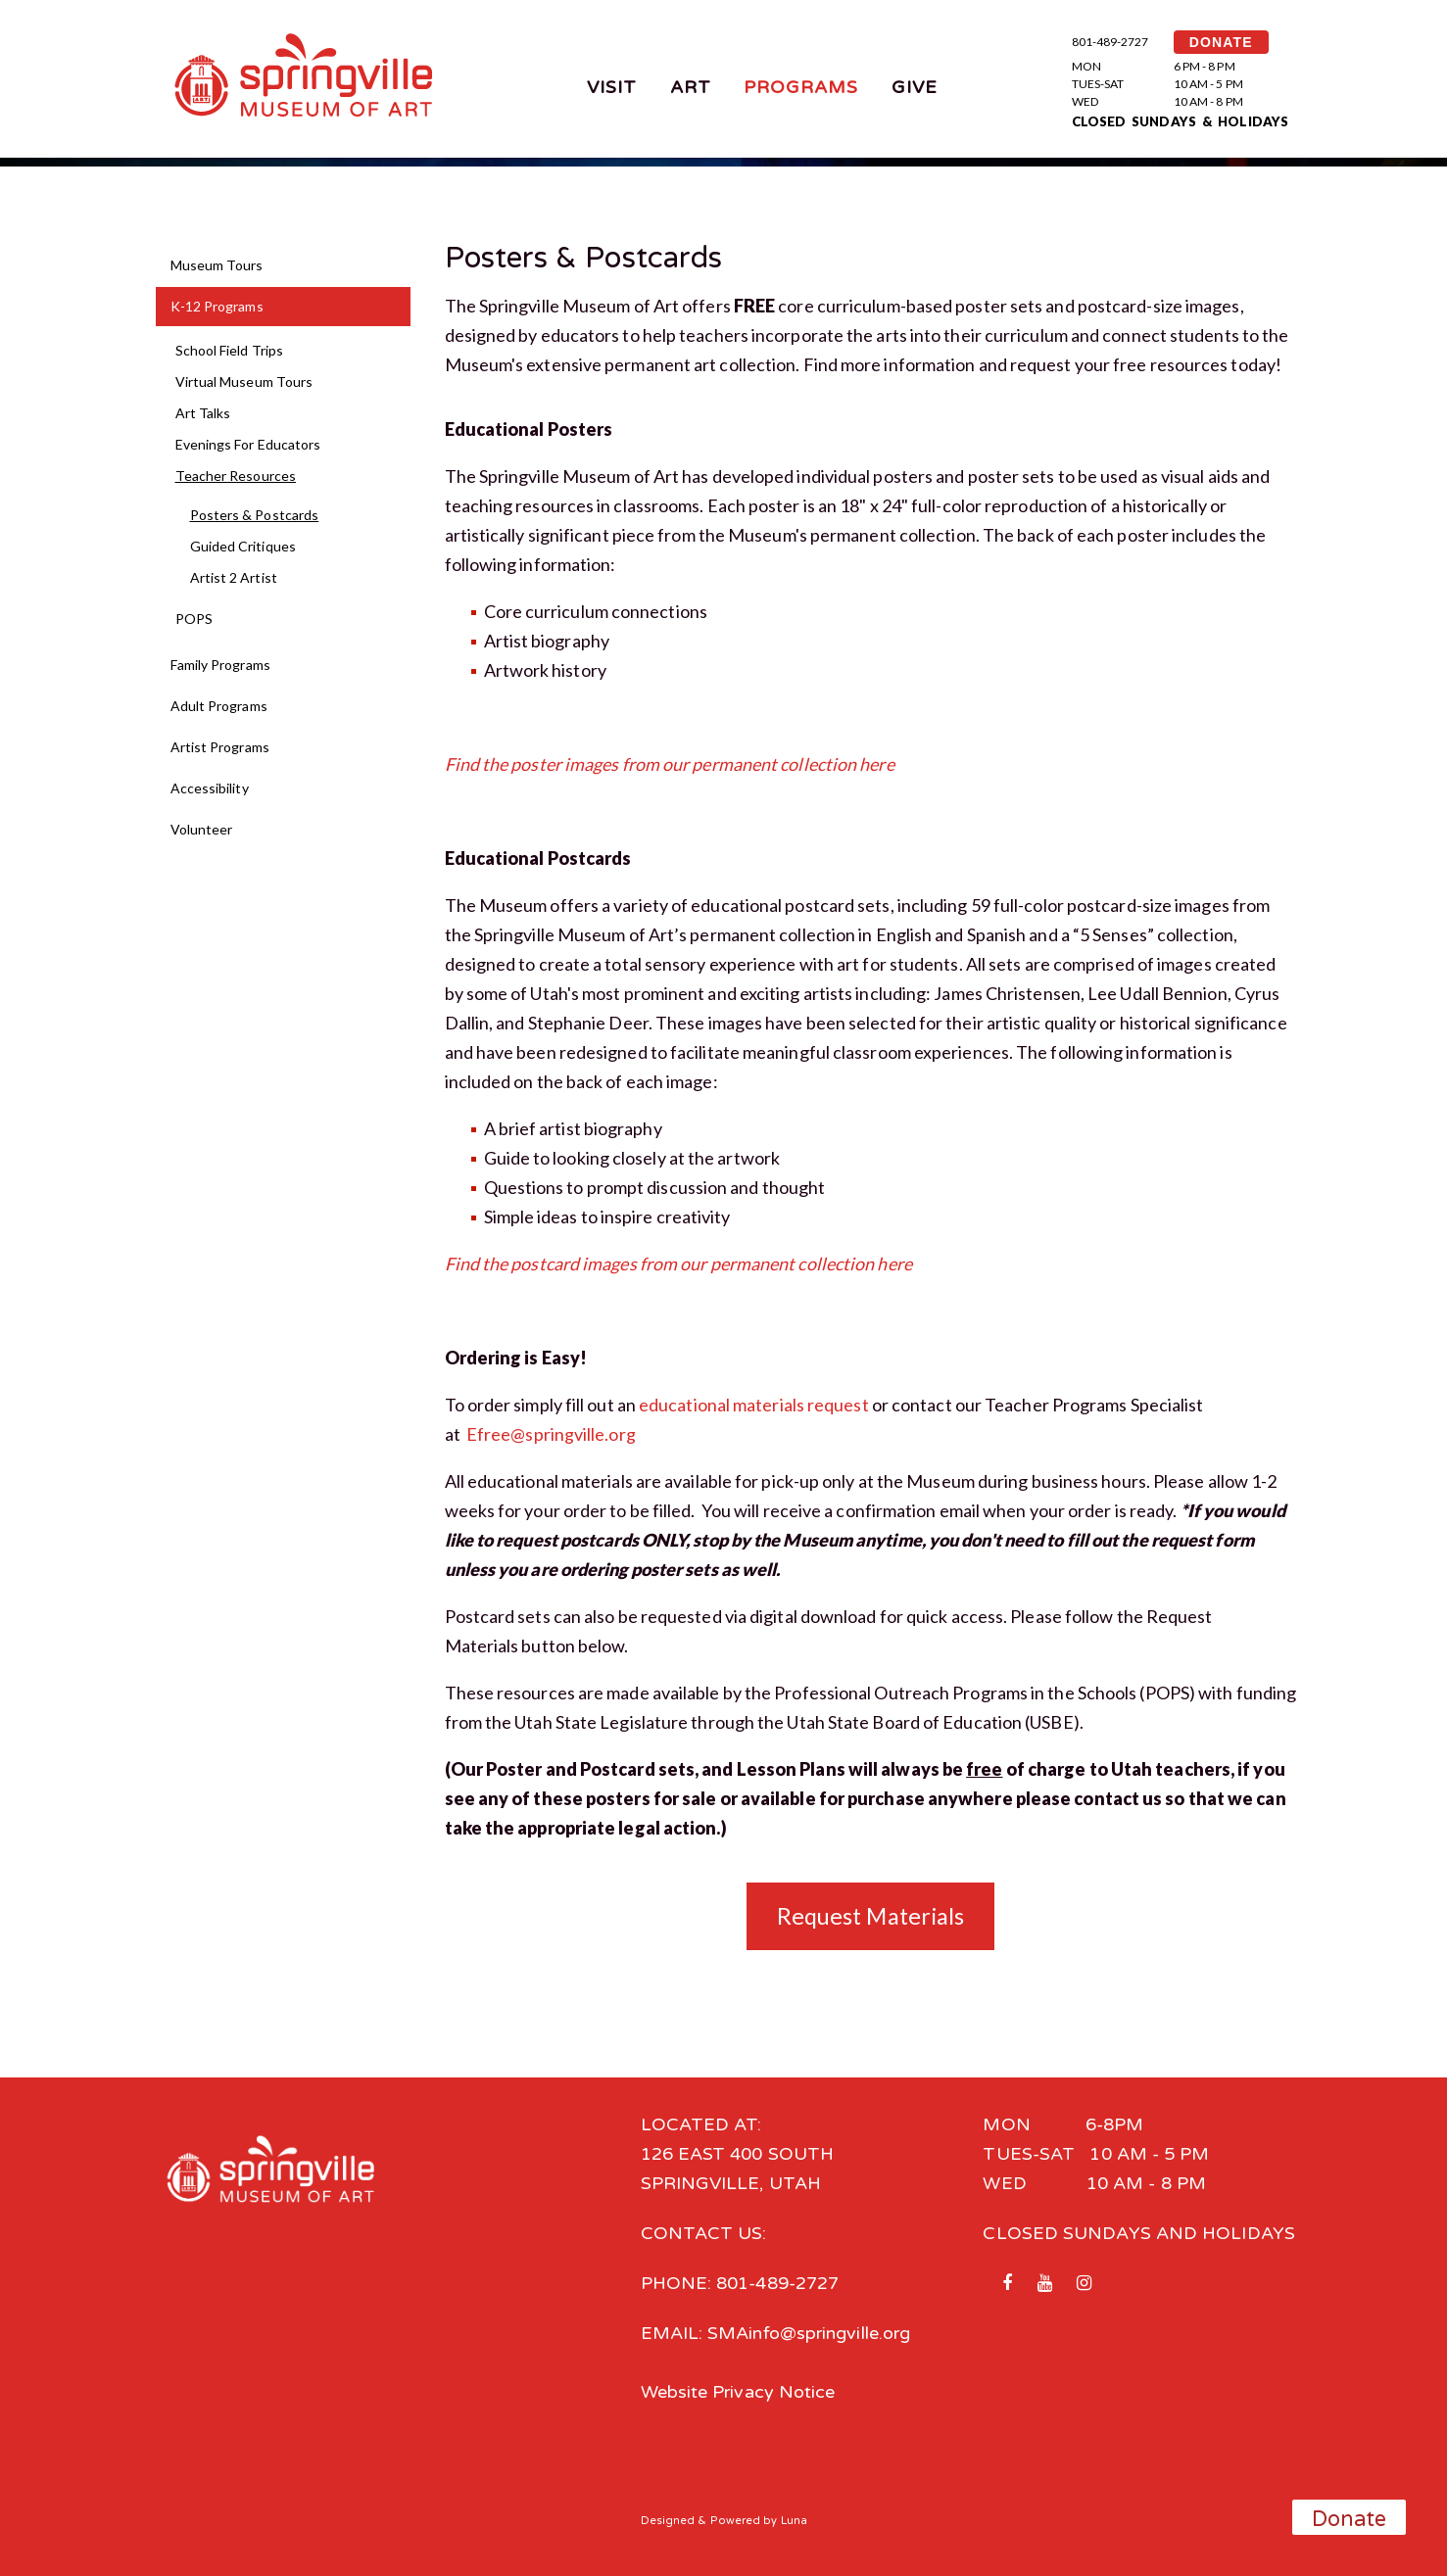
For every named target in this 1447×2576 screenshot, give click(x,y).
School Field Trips (229, 350)
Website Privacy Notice (738, 2392)
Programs (801, 87)
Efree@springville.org (551, 1434)
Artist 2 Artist (233, 577)
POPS (194, 618)
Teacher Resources (236, 475)
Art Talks (203, 413)
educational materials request (754, 1404)
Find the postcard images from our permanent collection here (678, 1263)
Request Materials (871, 1916)
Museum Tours (217, 265)
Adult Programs (218, 705)
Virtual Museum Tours (244, 381)
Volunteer (201, 829)
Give (915, 87)
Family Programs (220, 664)
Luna (794, 2520)
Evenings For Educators (248, 444)
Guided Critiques (243, 546)
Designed (668, 2520)
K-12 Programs (217, 306)
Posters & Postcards (254, 514)
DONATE (1221, 42)
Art (690, 87)
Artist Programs (219, 747)
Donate (1349, 2519)
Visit (612, 87)
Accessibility (209, 788)
